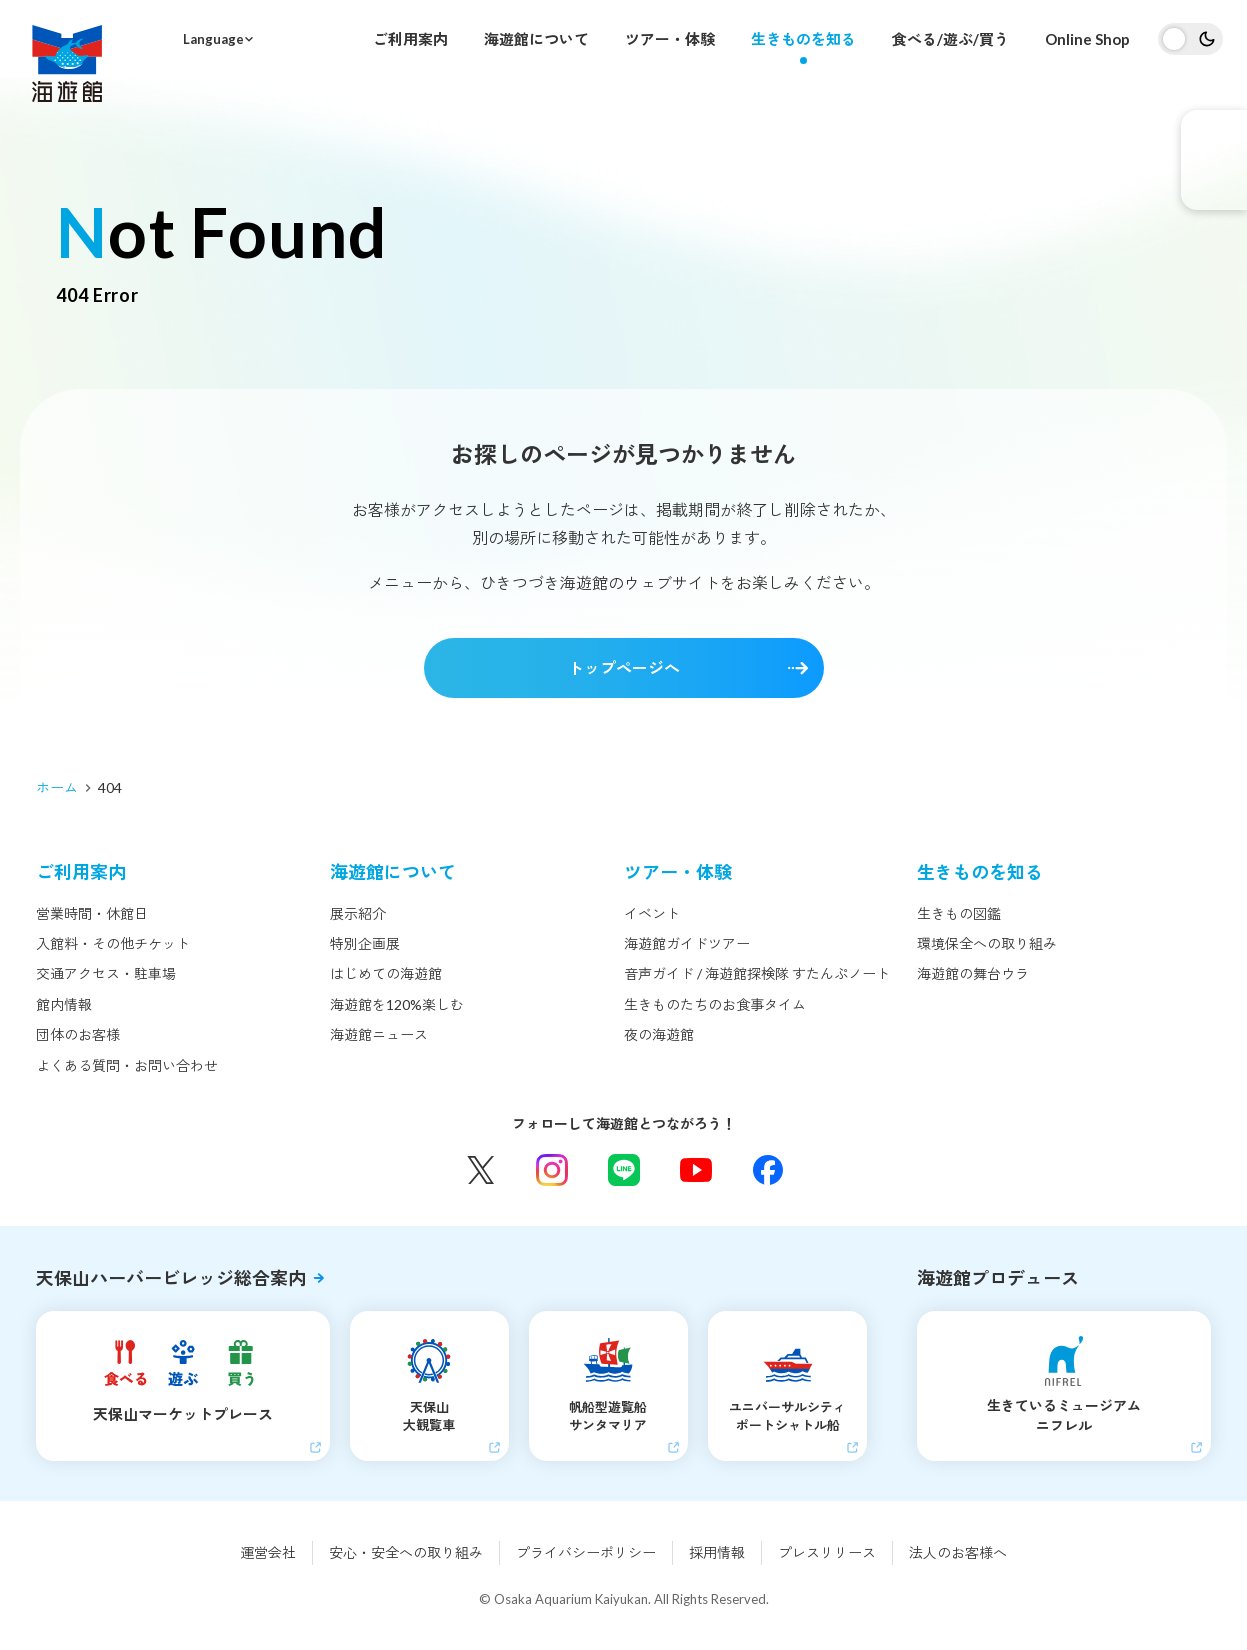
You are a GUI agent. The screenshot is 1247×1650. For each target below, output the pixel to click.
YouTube (696, 1170)
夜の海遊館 (659, 1034)
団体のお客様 (78, 1034)
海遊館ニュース (379, 1034)
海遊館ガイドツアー (687, 943)
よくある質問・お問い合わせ (127, 1065)
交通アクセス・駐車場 (106, 973)
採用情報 (717, 1552)
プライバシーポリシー (586, 1552)
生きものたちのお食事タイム (715, 1004)
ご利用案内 (410, 39)
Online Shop (1087, 39)
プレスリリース (827, 1552)
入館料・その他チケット (113, 943)
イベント (652, 913)
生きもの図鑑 (959, 913)
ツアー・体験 (670, 39)
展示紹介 (358, 913)
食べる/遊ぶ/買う (950, 39)
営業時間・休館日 (92, 913)
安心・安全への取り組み (406, 1552)
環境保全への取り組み (987, 943)
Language (213, 39)
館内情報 (64, 1004)
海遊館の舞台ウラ (973, 973)
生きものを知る (803, 39)
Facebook (768, 1170)
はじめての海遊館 (386, 973)
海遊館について (536, 39)
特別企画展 (365, 943)
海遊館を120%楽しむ (397, 1004)
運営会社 (268, 1552)
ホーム (57, 787)
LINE (624, 1170)
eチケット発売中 (1214, 160)
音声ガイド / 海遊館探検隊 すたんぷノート (757, 973)
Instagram (552, 1170)
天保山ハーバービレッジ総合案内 (171, 1278)
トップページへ (624, 667)
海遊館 (67, 63)
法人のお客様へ (958, 1552)
